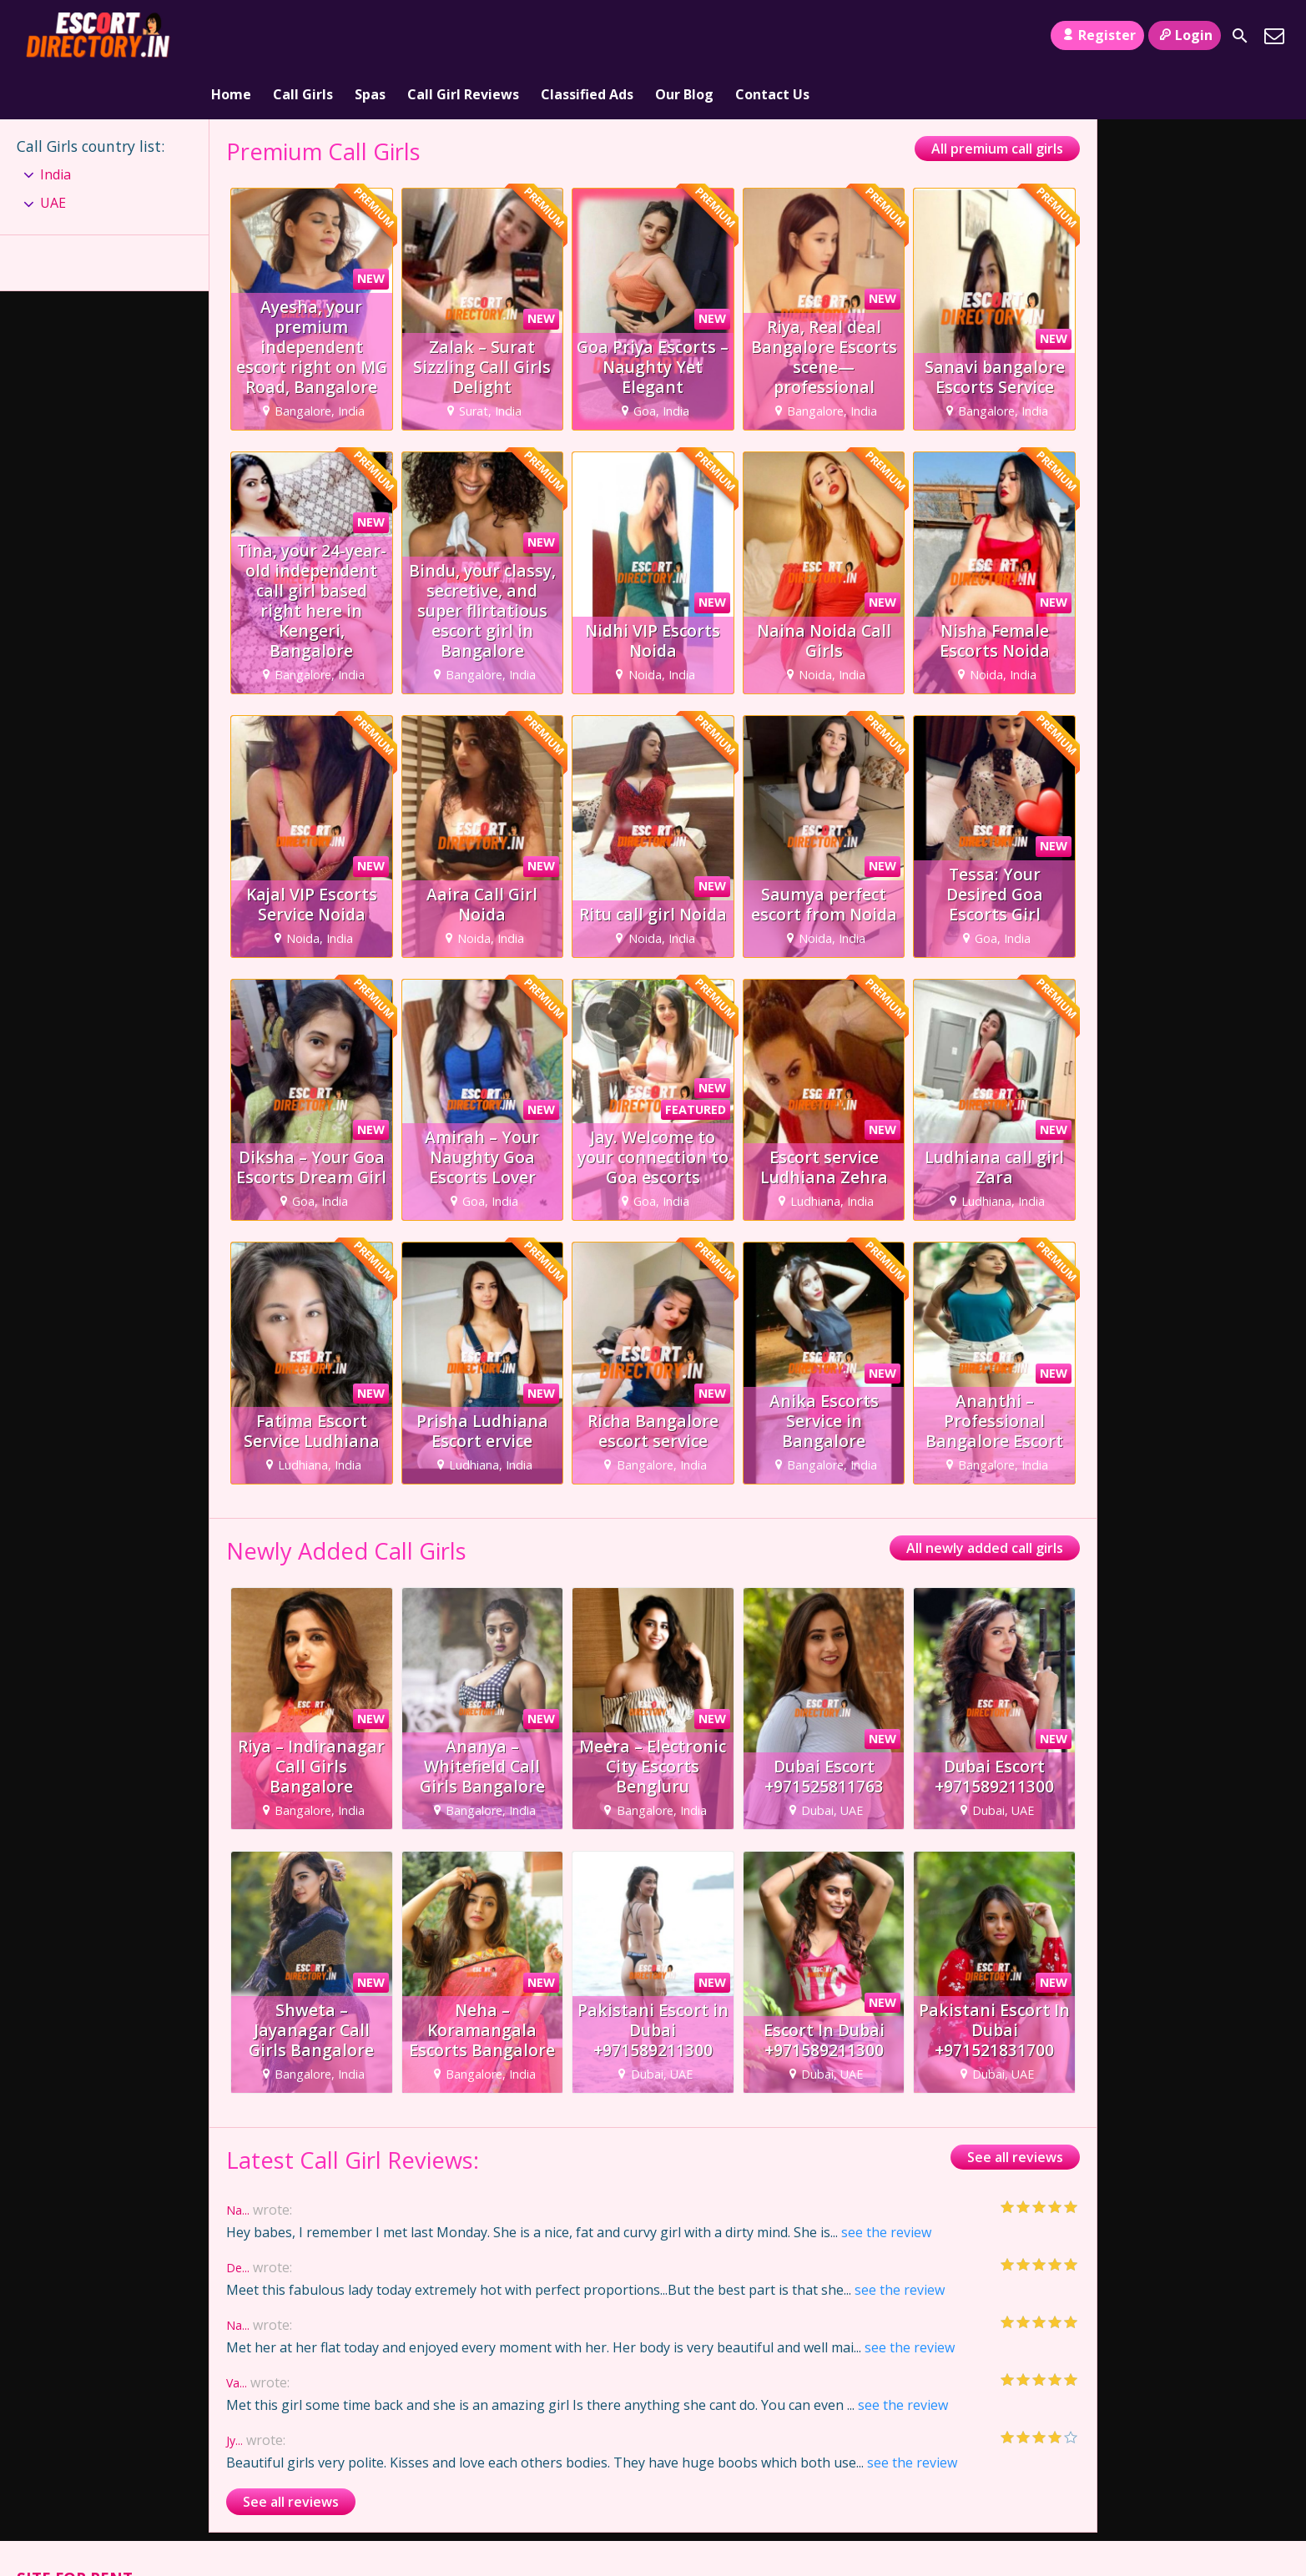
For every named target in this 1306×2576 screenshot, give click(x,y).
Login (1185, 35)
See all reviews (1015, 2109)
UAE (53, 155)
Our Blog (684, 36)
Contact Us (772, 36)
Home (231, 36)
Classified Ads (587, 36)
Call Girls (303, 36)
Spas (370, 36)
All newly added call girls (984, 1500)
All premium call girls (997, 101)
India (55, 127)
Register (1097, 35)
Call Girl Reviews (463, 36)
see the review (886, 2184)
